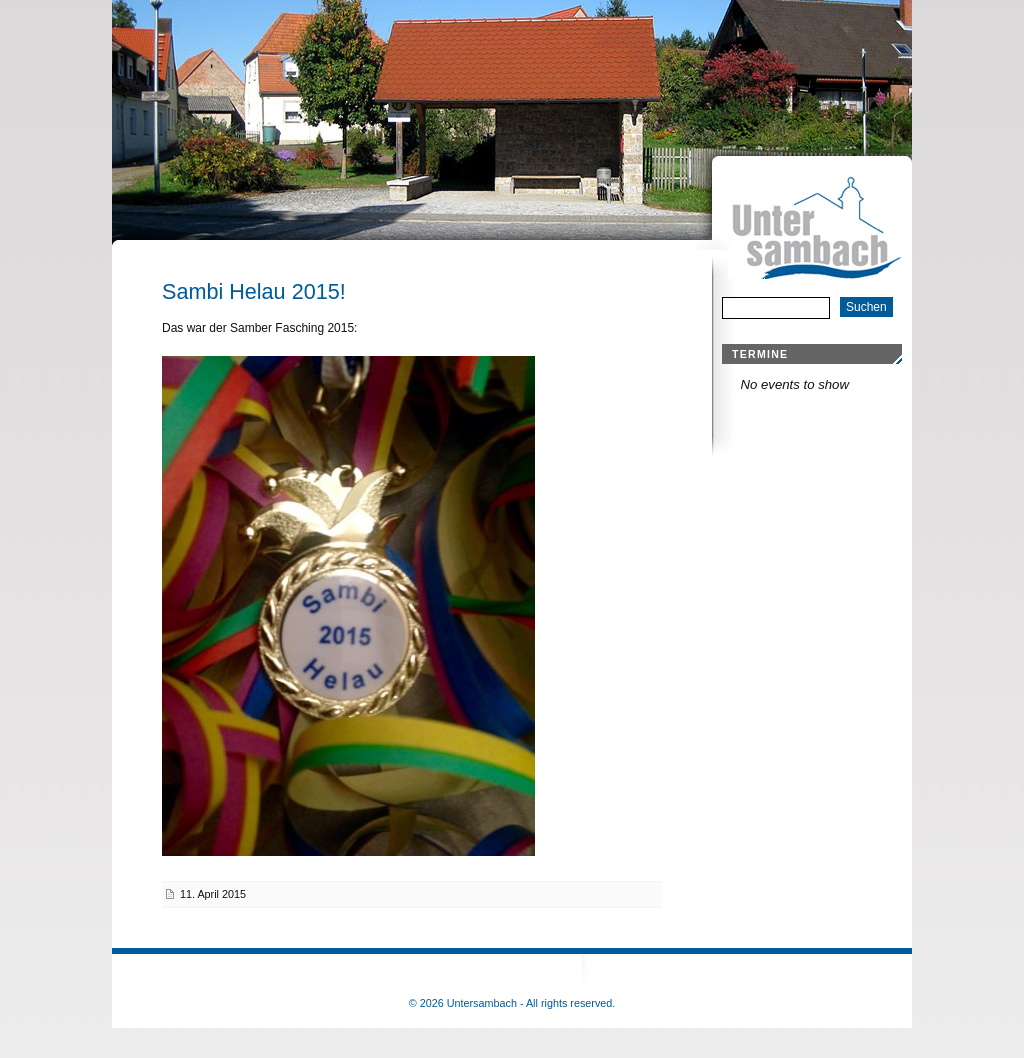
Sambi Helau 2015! (254, 291)
